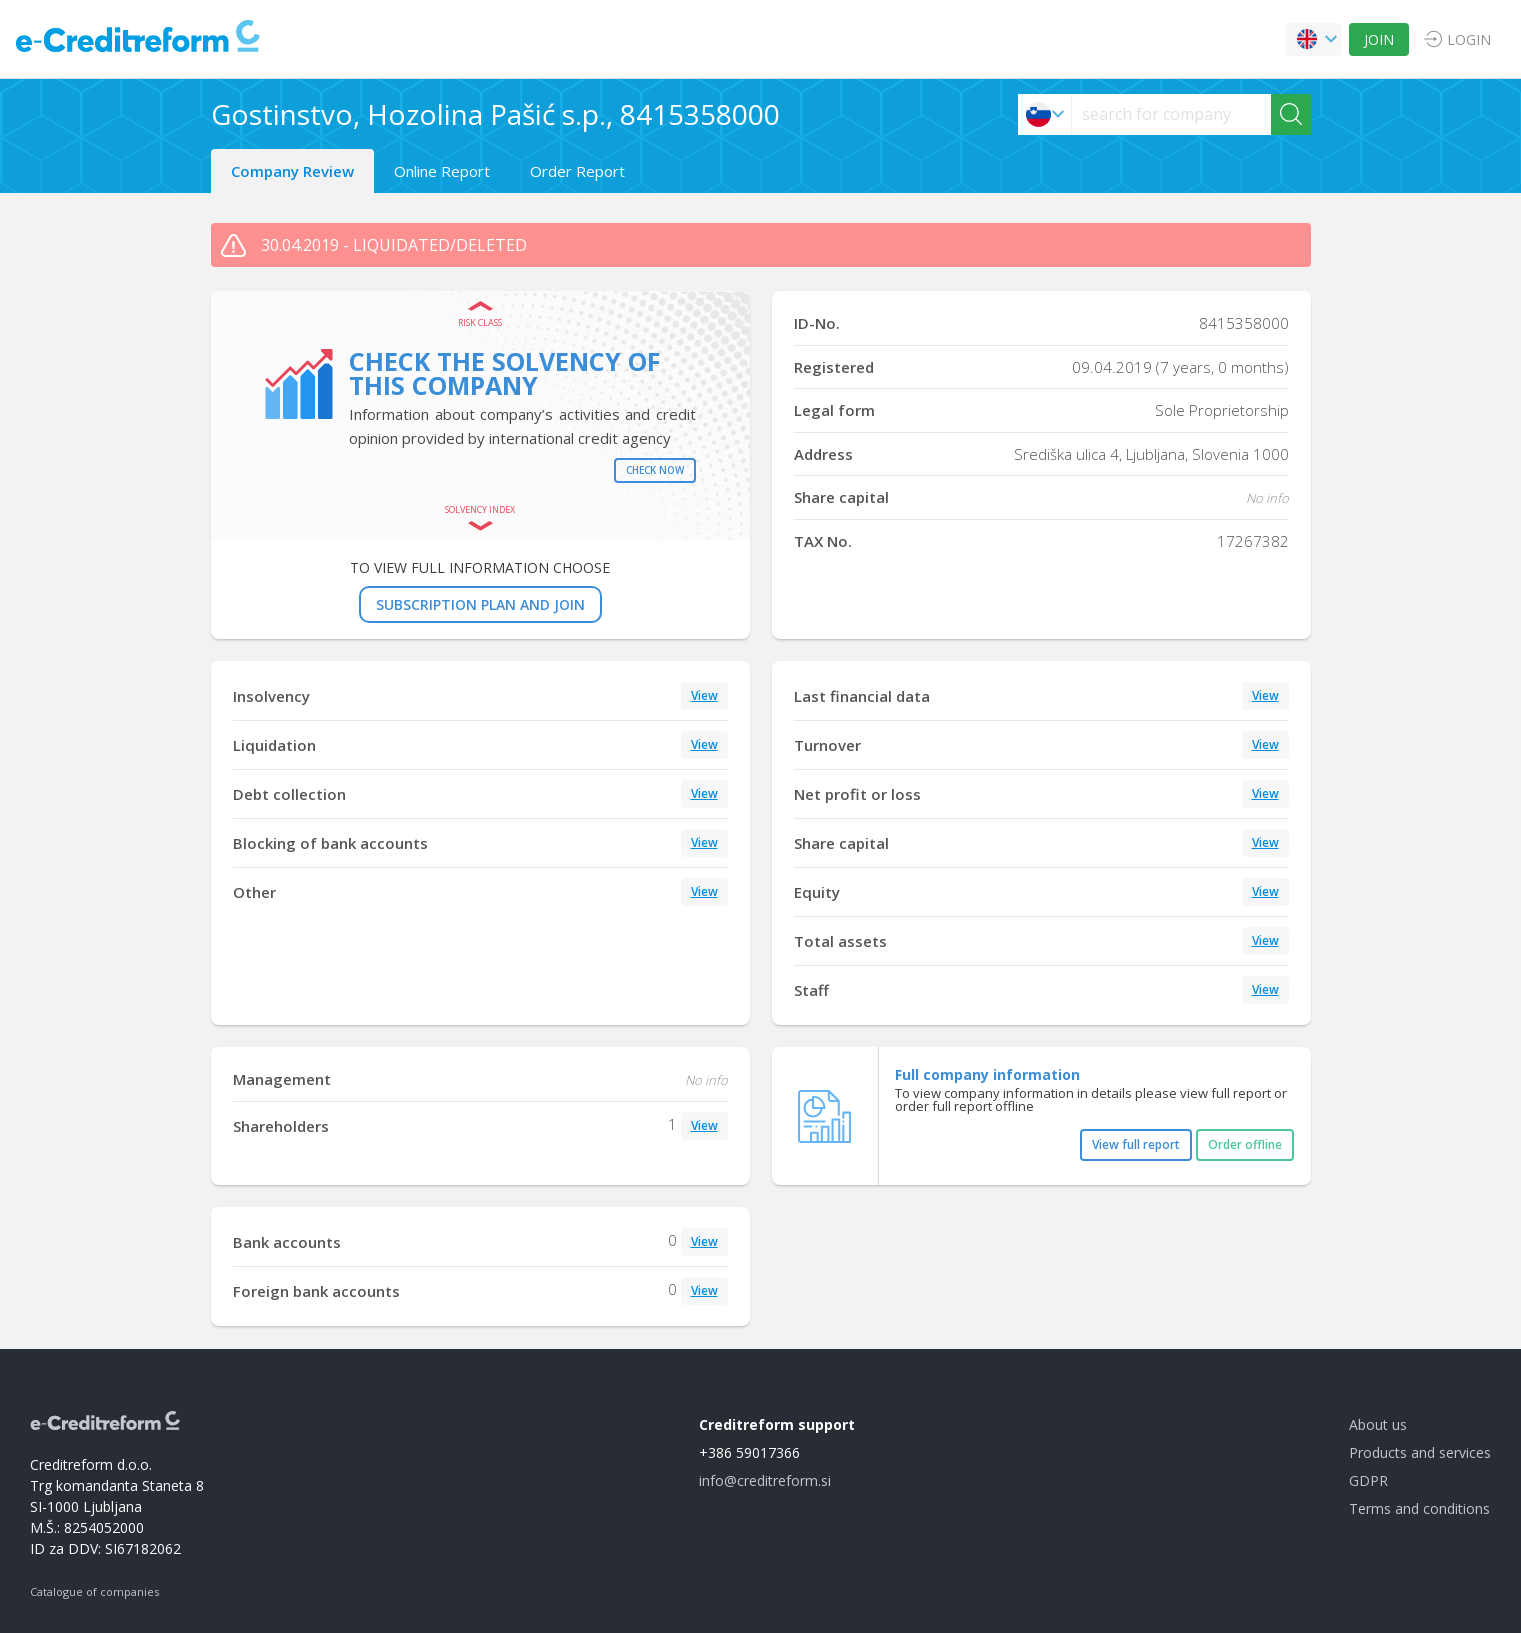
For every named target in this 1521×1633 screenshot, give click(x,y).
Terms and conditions (1419, 1508)
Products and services (1420, 1452)
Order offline (1245, 1144)
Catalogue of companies (94, 1591)
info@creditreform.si (765, 1480)
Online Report (442, 171)
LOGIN (1469, 39)
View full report (1136, 1144)
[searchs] (1171, 114)
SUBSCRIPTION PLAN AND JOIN (480, 604)
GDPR (1368, 1480)
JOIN (1379, 39)
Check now (655, 470)
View (704, 695)
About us (1378, 1424)
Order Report (577, 171)
